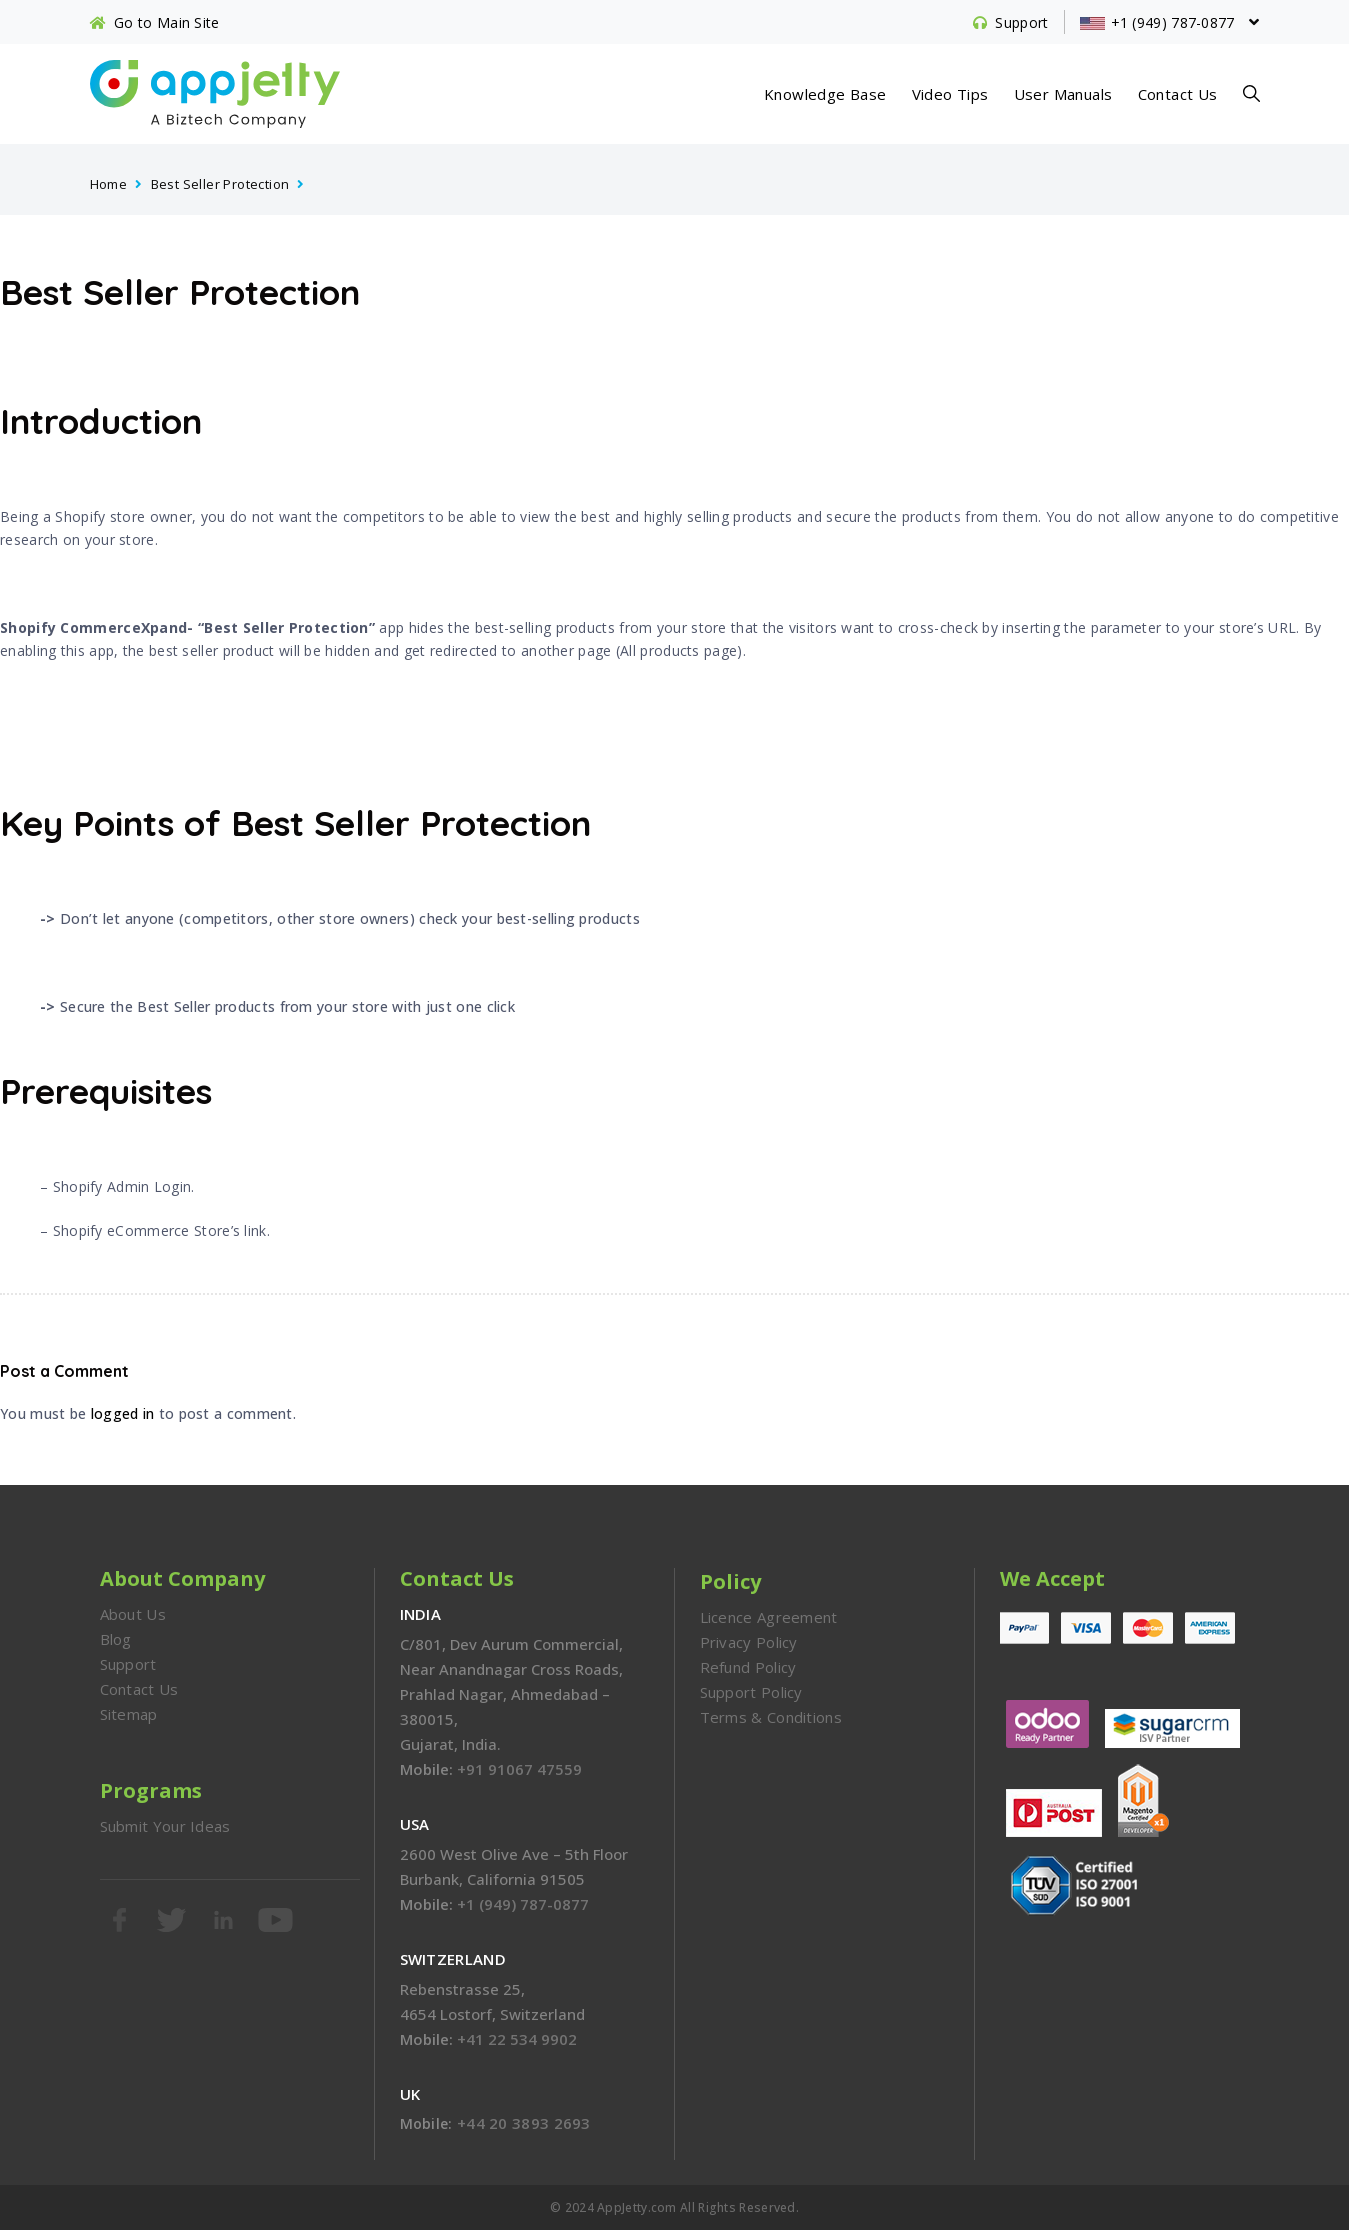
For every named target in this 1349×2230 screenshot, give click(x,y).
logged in (123, 1413)
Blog (116, 1639)
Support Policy (751, 1692)
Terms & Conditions (771, 1717)
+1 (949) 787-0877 (523, 1904)
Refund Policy (748, 1667)
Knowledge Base (825, 94)
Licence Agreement (769, 1617)
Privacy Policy (749, 1642)
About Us (133, 1614)
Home (109, 184)
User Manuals (1063, 94)
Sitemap (129, 1714)
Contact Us (1178, 94)
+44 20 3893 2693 (524, 2123)
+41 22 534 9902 (517, 2039)
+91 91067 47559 (519, 1769)
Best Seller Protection (220, 184)
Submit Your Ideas (165, 1826)
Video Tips (950, 94)
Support (128, 1664)
